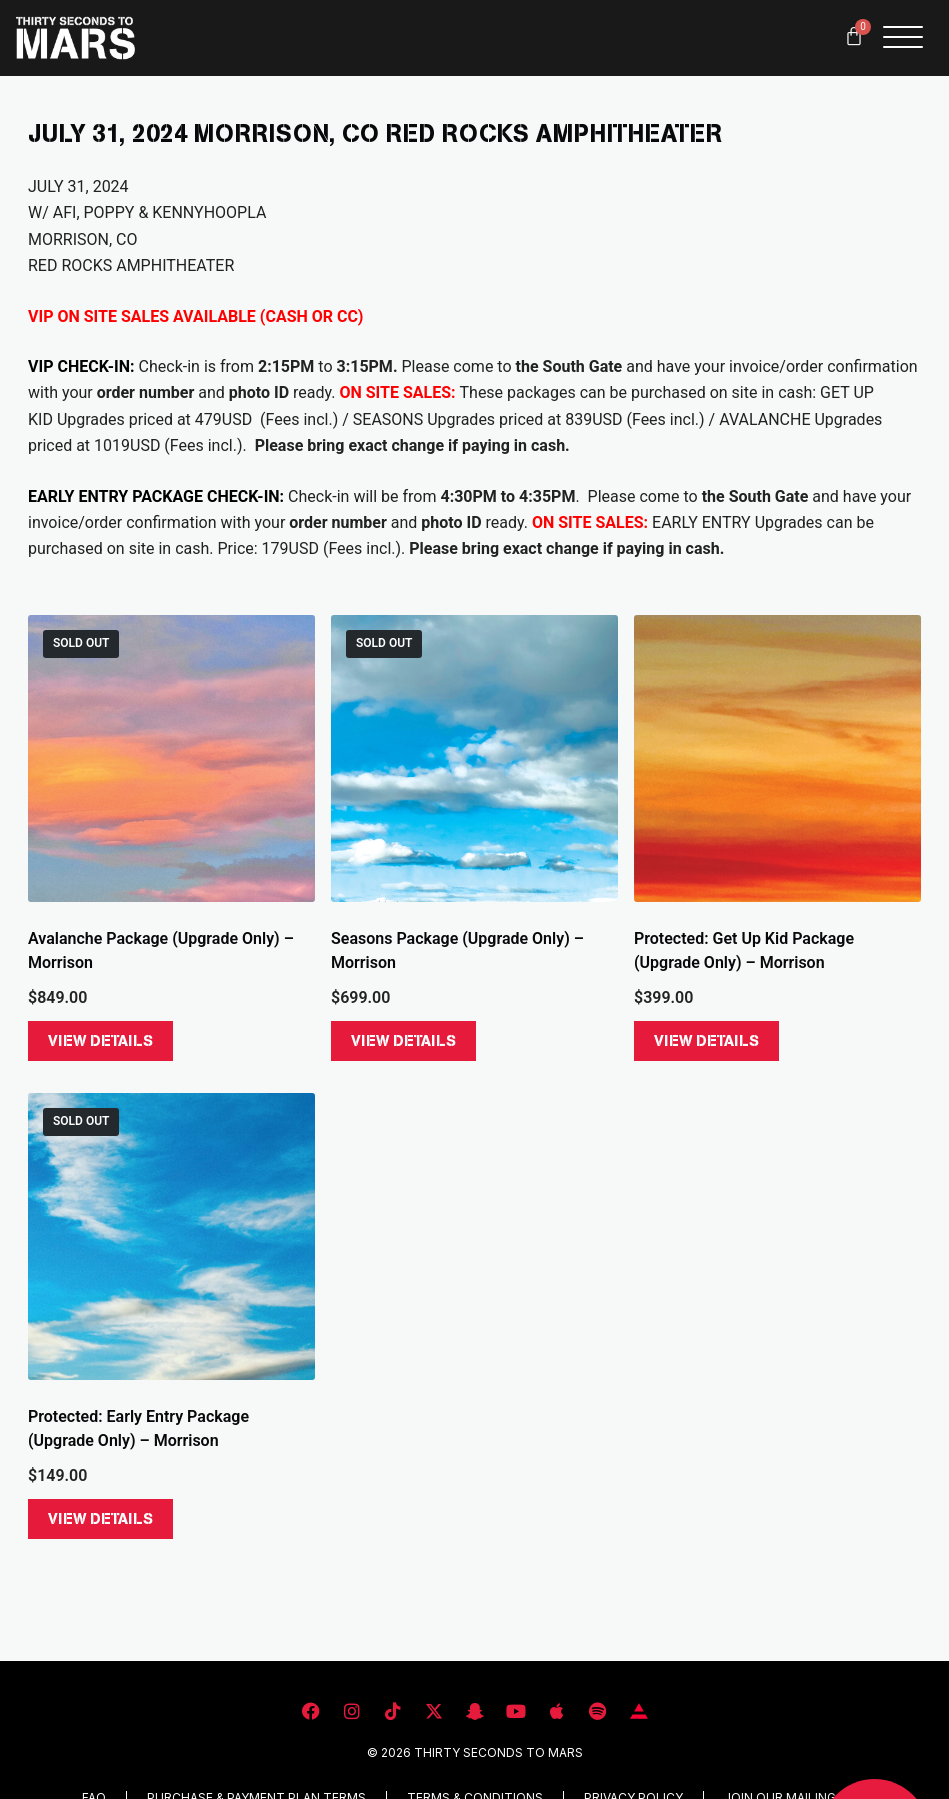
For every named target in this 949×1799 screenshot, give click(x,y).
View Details (100, 1041)
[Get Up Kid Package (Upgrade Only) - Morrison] (777, 758)
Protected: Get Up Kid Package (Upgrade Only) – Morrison (744, 950)
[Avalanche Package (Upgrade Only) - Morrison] (171, 758)
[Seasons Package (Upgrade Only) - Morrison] (474, 758)
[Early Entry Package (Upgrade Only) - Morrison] (171, 1236)
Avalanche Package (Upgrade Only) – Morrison (161, 950)
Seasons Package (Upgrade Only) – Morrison (457, 950)
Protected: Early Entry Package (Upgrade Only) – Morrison (138, 1428)
